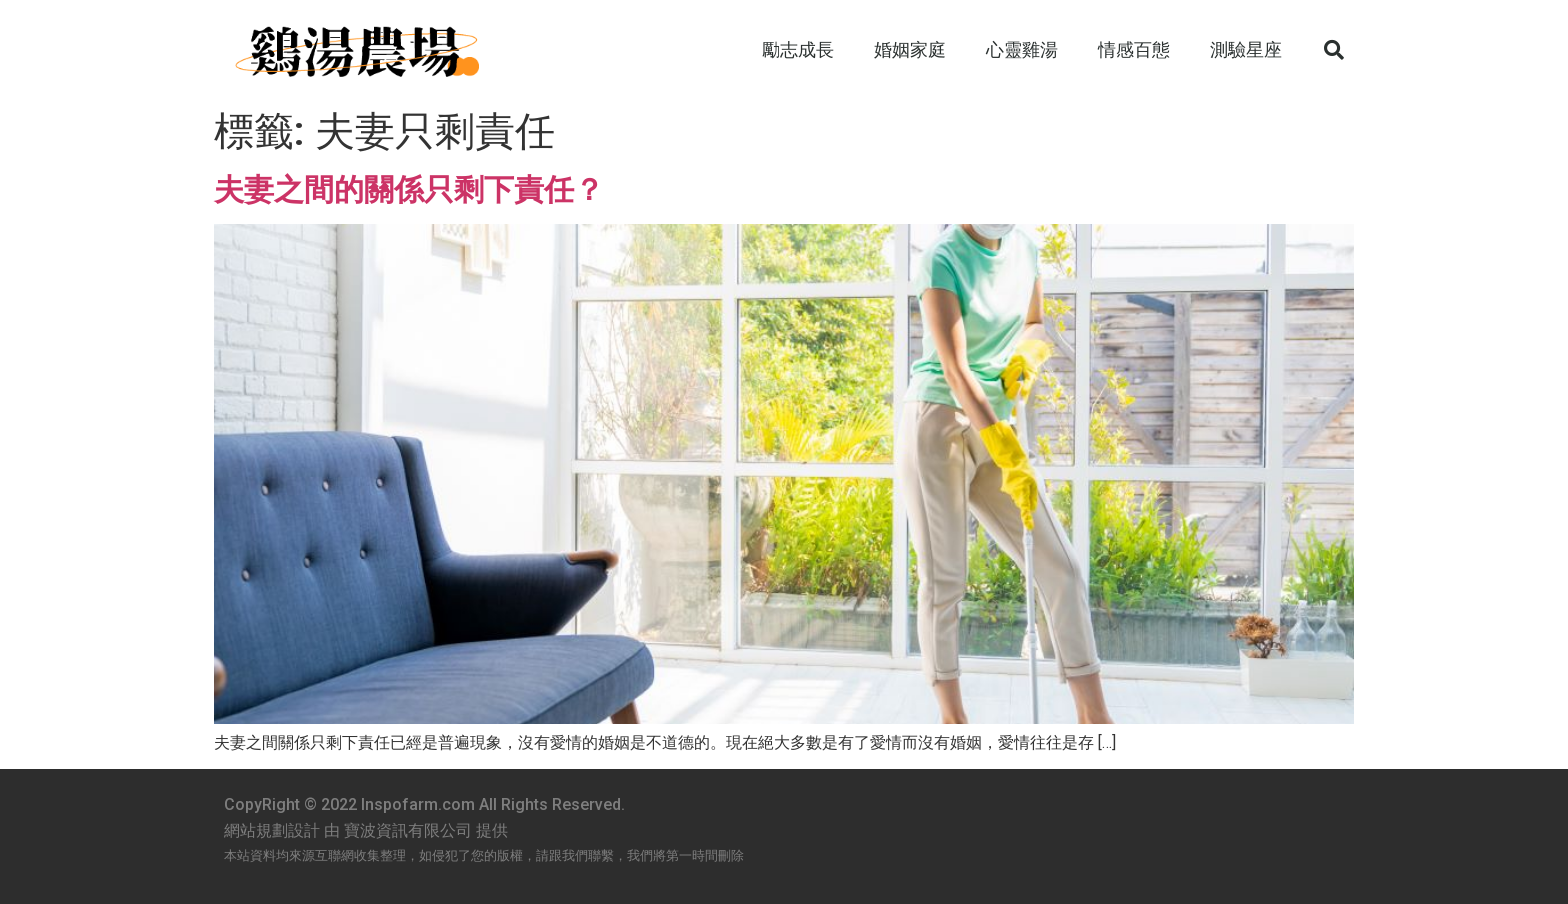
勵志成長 (798, 49)
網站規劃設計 (272, 830)
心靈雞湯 (1022, 49)
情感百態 (1134, 49)
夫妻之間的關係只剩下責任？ (409, 189)
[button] (1334, 50)
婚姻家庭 (910, 49)
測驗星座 (1246, 49)
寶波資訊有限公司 (408, 830)
